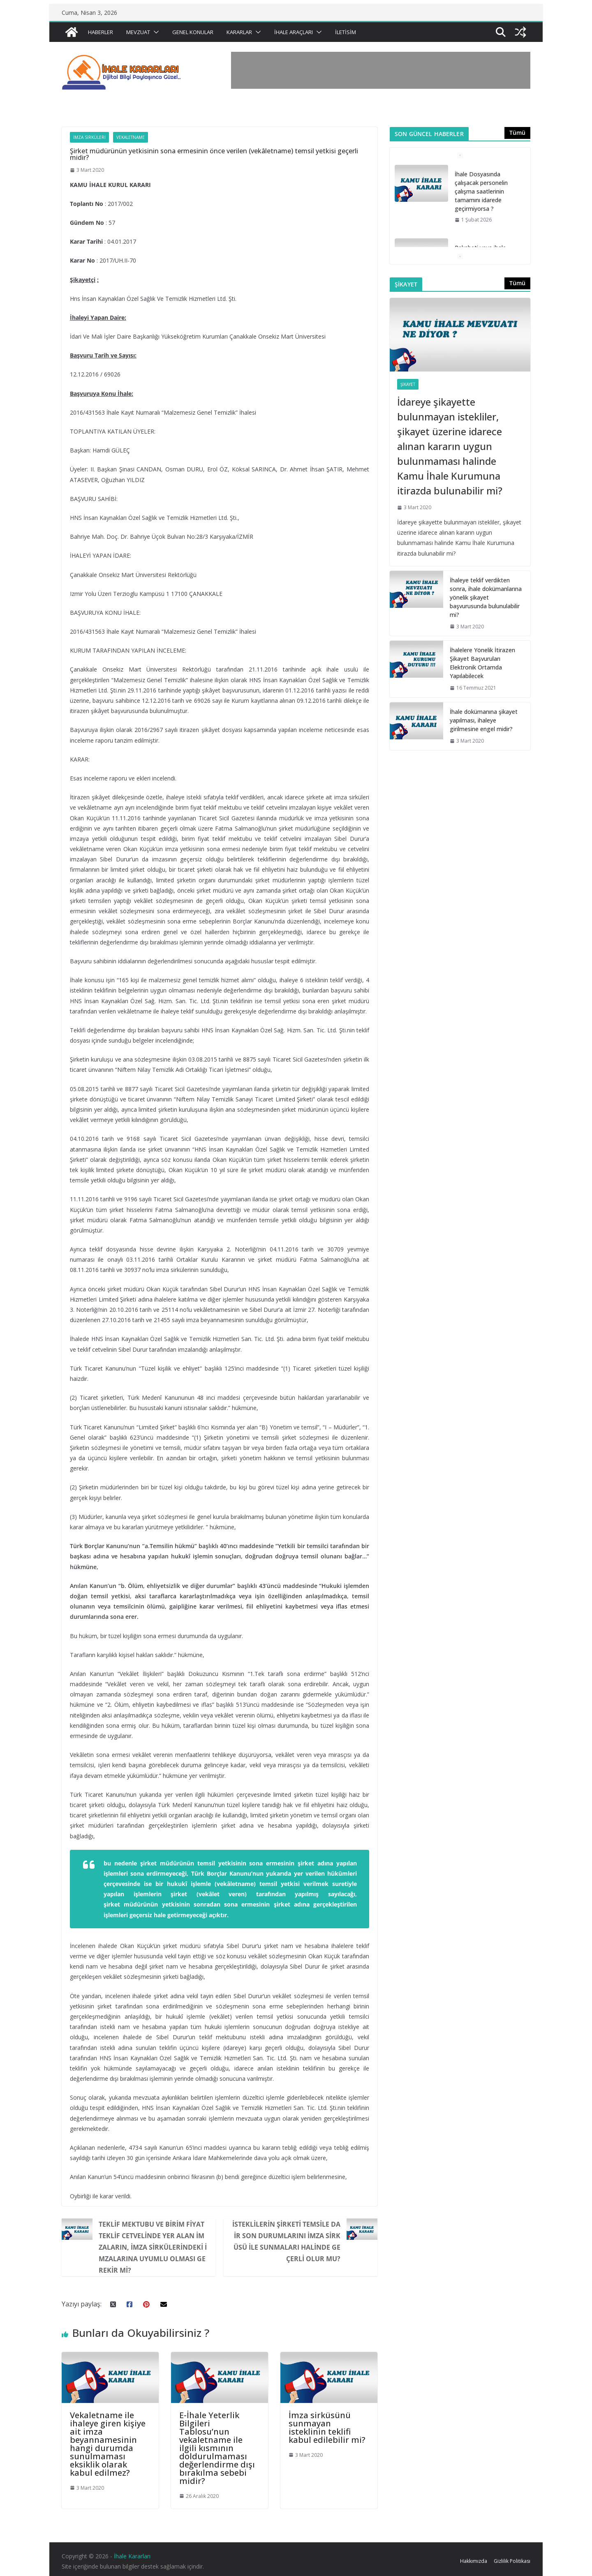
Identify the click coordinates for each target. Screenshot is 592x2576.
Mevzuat (138, 32)
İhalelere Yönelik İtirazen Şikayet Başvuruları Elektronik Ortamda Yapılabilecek (482, 663)
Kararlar (239, 32)
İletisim (345, 32)
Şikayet (407, 384)
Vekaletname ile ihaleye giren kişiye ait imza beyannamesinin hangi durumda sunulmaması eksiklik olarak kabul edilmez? (108, 2444)
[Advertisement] (380, 70)
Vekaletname (130, 137)
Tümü (517, 132)
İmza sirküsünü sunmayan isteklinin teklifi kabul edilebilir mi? (327, 2427)
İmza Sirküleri (89, 137)
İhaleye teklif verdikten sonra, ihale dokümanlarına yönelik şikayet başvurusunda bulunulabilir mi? (486, 597)
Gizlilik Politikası (512, 2561)
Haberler (100, 32)
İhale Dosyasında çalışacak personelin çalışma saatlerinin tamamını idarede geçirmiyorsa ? (481, 191)
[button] (154, 32)
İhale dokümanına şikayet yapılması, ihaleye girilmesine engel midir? (484, 720)
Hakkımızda (473, 2561)
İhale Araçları (293, 32)
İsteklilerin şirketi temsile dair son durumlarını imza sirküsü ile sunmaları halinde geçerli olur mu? (286, 2241)
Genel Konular (192, 32)
